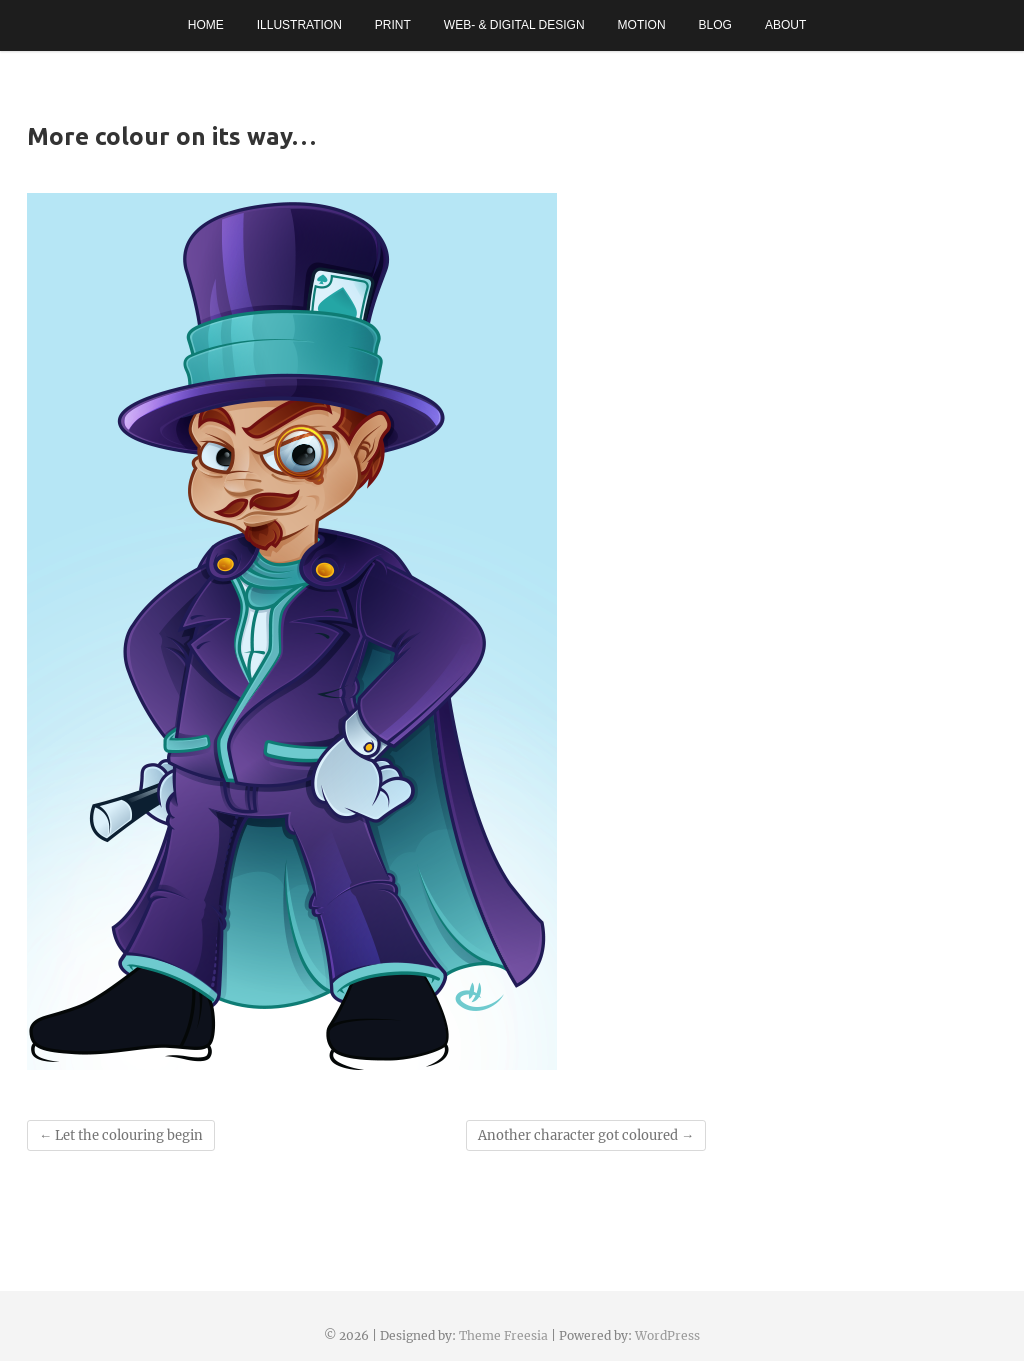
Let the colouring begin (121, 1135)
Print (393, 25)
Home (206, 25)
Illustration (299, 25)
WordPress (667, 1335)
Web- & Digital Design (514, 25)
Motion (642, 25)
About (785, 25)
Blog (715, 25)
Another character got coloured (586, 1135)
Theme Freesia (503, 1335)
